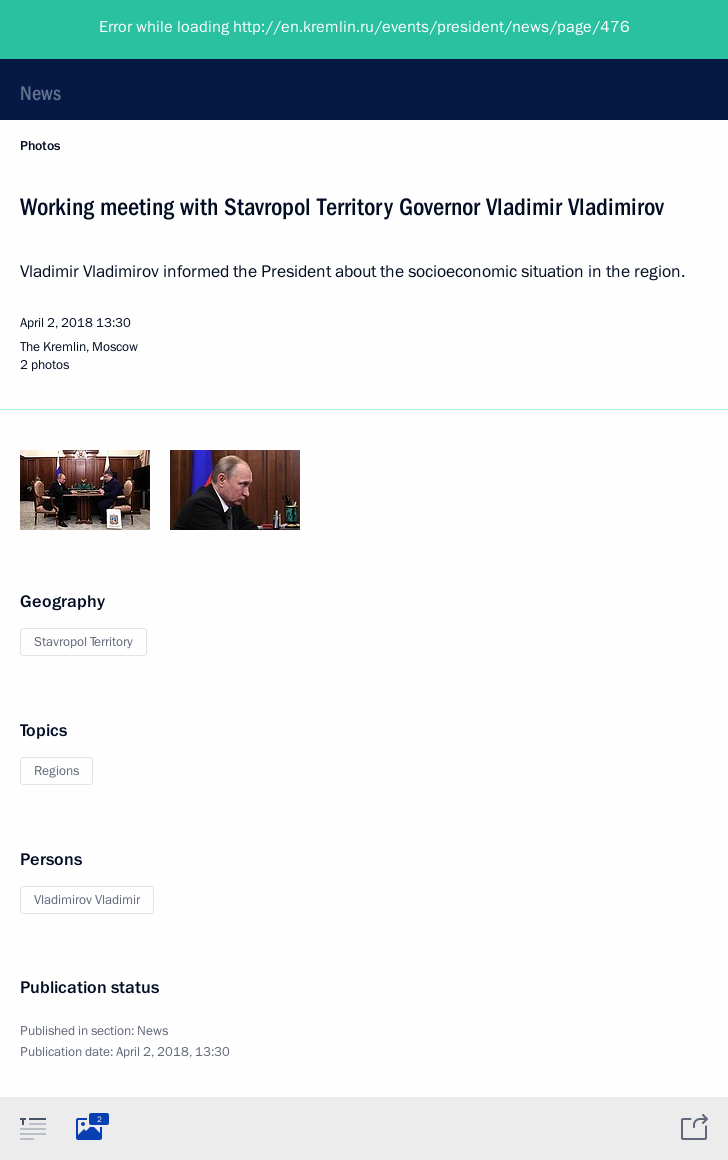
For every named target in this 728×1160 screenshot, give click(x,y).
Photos (40, 146)
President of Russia (95, 30)
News (40, 93)
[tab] (33, 1128)
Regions (56, 771)
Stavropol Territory (83, 642)
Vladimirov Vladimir (87, 900)
